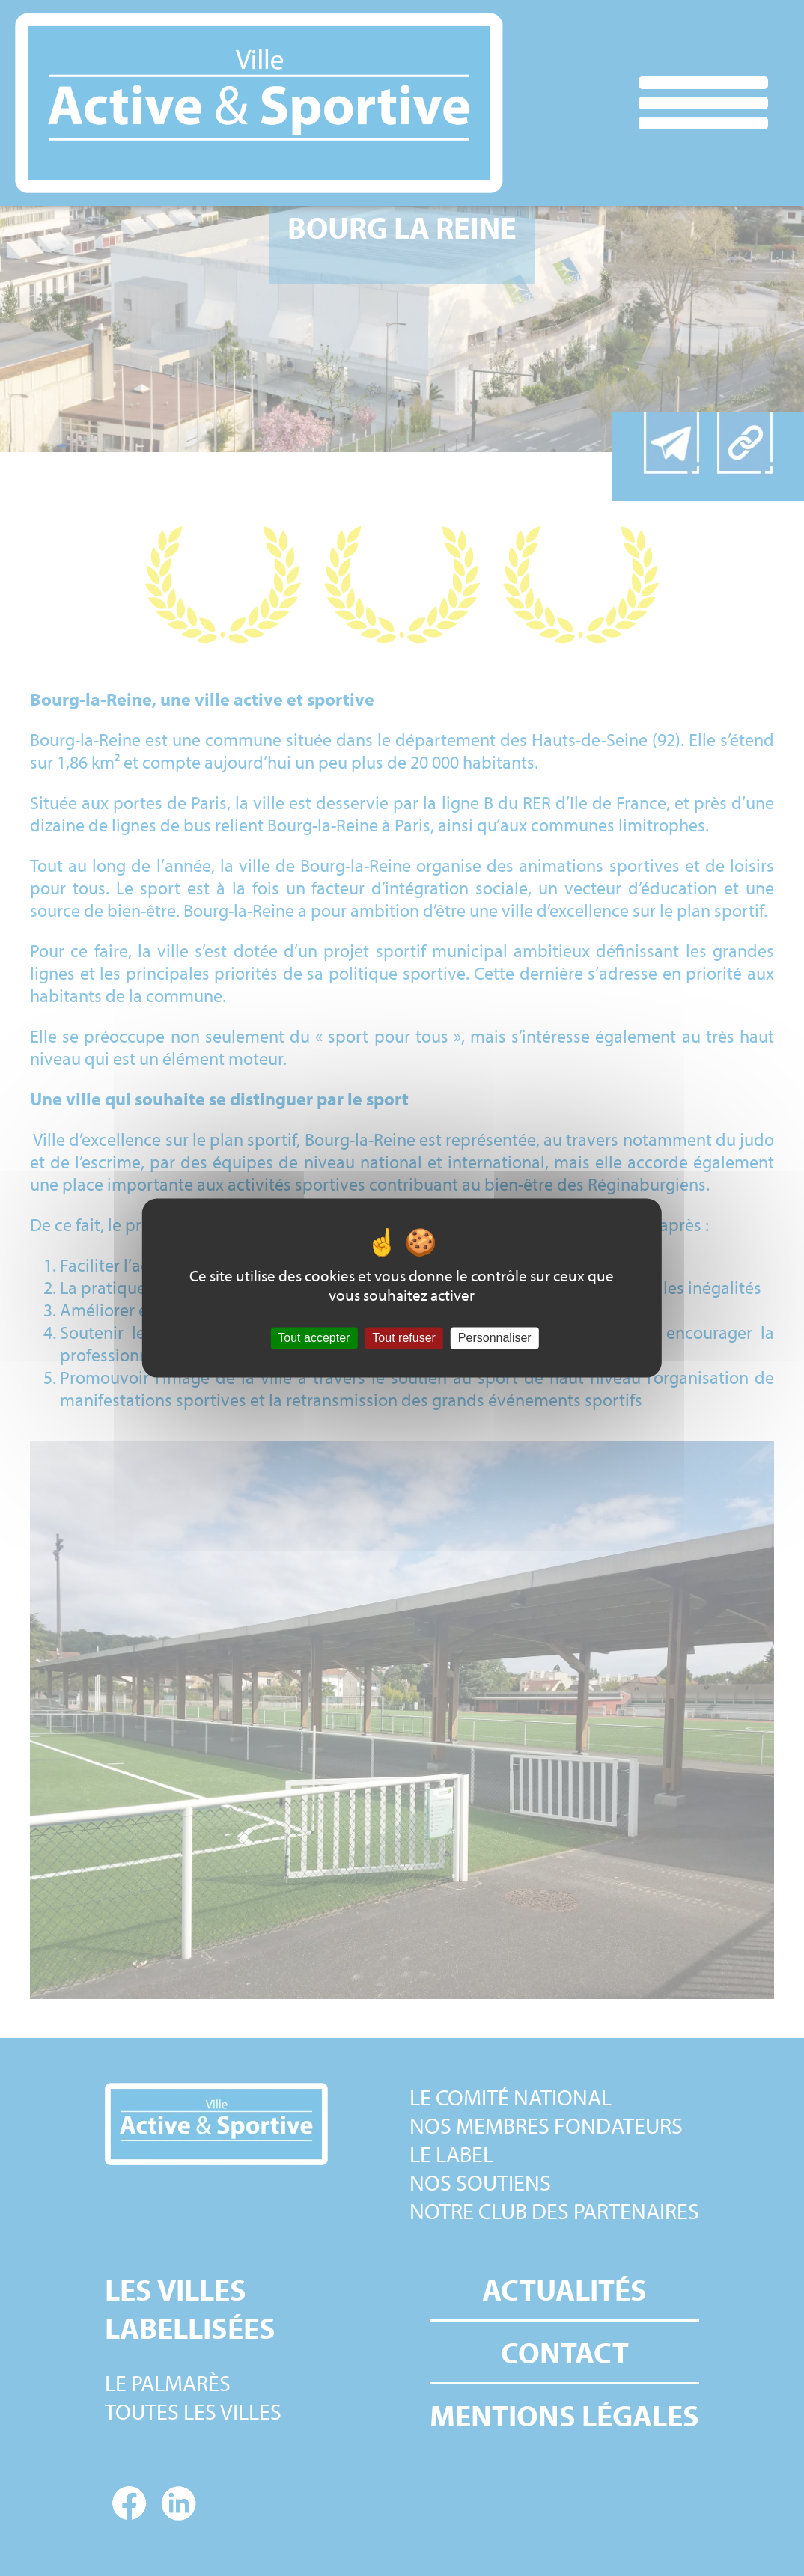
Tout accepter (314, 1337)
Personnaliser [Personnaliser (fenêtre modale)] (495, 1337)
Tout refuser (403, 1337)
